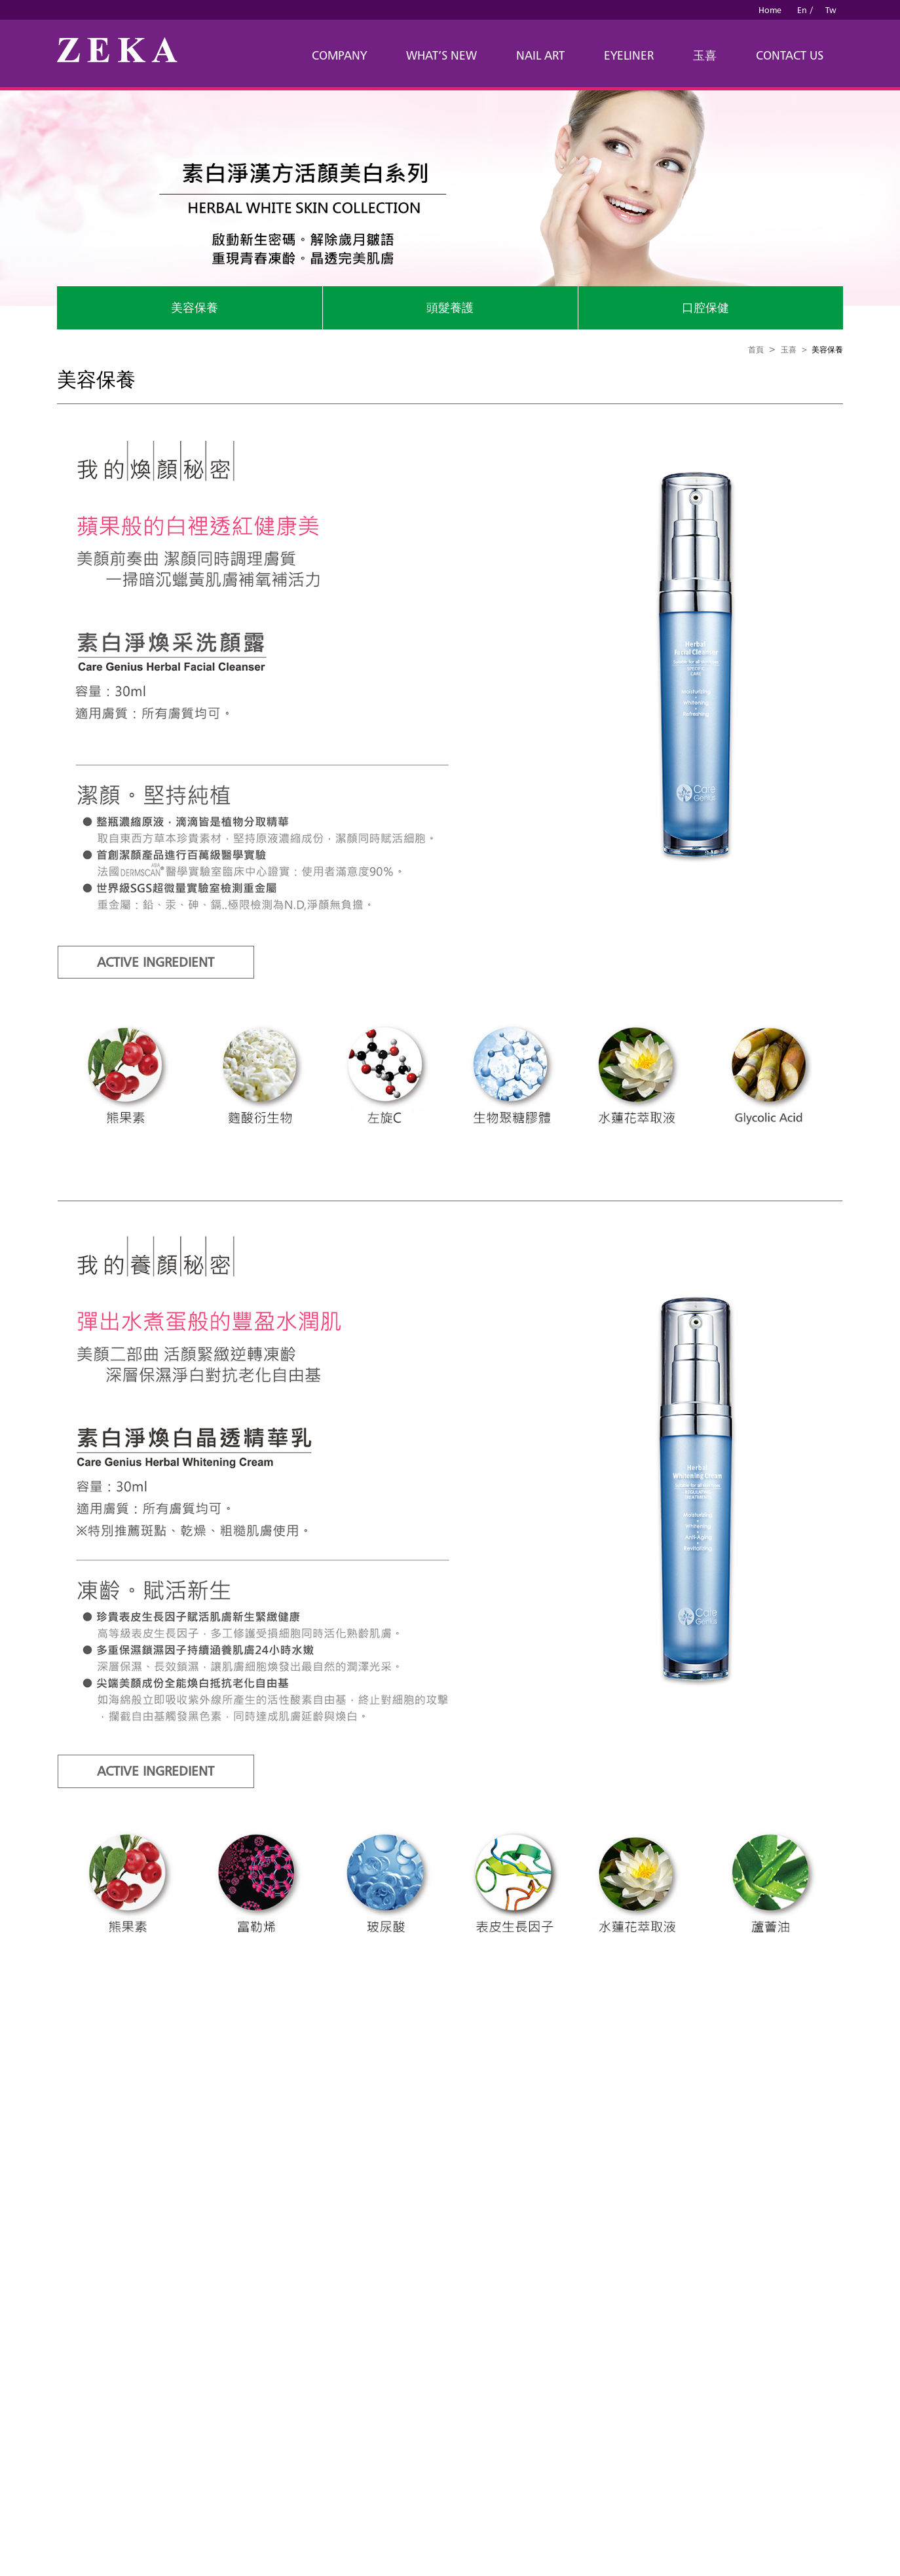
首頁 (756, 349)
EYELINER (629, 55)
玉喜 (705, 55)
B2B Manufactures (540, 2187)
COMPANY (339, 55)
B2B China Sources (466, 2187)
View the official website (106, 2411)
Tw (830, 10)
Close (11, 2241)
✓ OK (338, 2569)
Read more (26, 2411)
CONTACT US (789, 55)
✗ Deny (15, 2281)
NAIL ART (540, 55)
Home (770, 10)
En (802, 10)
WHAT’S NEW (441, 55)
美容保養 (194, 307)
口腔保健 (705, 307)
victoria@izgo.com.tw (534, 2148)
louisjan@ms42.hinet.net (416, 2148)
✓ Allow (17, 2267)
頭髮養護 (450, 307)
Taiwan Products (396, 2187)
